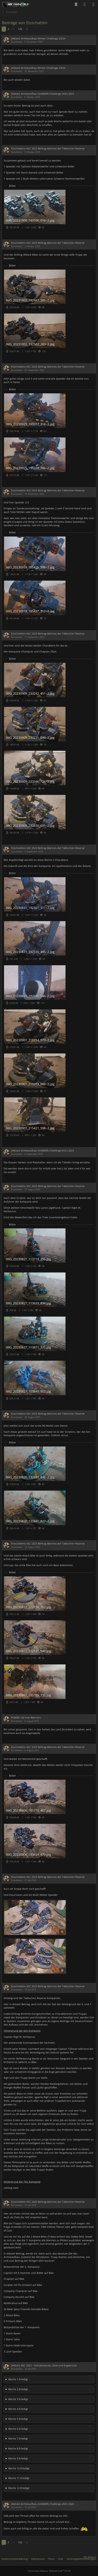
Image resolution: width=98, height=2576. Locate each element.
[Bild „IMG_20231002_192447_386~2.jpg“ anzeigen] (35, 290)
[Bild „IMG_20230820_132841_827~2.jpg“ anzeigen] (35, 1511)
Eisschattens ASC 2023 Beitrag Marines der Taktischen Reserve (48, 148)
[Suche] (75, 4)
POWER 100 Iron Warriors (26, 1717)
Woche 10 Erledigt (18, 2468)
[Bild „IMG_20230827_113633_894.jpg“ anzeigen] (35, 1293)
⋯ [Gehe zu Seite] (13, 29)
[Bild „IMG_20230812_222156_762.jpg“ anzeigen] (35, 1597)
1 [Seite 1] (4, 29)
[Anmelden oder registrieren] (84, 4)
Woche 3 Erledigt (18, 2399)
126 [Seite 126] (20, 29)
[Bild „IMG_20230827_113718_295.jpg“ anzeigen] (35, 1249)
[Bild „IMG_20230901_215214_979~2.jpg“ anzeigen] (35, 1030)
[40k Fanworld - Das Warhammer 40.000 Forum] (15, 4)
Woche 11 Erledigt (18, 2478)
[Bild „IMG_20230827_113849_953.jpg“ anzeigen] (35, 1381)
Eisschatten (16, 41)
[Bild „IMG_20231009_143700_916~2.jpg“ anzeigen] (35, 210)
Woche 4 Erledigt (18, 2409)
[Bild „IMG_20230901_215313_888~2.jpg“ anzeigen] (35, 1074)
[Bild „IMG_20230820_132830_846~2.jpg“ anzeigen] (35, 1467)
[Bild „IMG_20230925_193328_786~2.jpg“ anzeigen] (35, 458)
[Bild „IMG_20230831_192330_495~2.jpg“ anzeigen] (35, 941)
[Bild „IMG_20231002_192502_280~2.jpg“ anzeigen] (35, 334)
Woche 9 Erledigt (18, 2458)
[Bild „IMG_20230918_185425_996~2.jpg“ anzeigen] (35, 557)
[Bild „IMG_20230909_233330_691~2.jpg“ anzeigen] (35, 815)
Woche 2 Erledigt (18, 2389)
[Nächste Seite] (27, 29)
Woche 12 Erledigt (18, 2488)
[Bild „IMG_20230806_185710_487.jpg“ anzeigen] (35, 1800)
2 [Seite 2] (8, 29)
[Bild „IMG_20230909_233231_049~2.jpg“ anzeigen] (35, 727)
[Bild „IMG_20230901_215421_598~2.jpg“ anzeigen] (35, 1118)
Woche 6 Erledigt (18, 2428)
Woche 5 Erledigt (18, 2418)
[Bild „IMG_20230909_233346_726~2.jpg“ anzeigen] (35, 771)
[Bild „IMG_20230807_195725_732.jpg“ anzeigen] (35, 1685)
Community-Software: (49, 2570)
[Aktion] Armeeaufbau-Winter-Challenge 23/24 (38, 38)
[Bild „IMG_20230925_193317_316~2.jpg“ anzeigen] (35, 414)
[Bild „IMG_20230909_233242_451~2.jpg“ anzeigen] (35, 683)
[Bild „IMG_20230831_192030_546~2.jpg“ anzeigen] (35, 985)
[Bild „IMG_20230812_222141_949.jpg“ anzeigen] (35, 1640)
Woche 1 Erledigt (18, 2379)
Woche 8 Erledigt (18, 2448)
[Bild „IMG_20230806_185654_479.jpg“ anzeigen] (35, 1844)
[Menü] (93, 4)
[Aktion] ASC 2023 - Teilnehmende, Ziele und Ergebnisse (44, 2365)
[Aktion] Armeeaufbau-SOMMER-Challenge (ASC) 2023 (42, 93)
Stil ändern (89, 2557)
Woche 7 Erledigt (18, 2438)
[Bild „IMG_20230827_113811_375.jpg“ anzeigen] (35, 1337)
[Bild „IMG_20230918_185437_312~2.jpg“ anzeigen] (35, 601)
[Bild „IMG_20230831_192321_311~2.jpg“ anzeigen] (35, 897)
